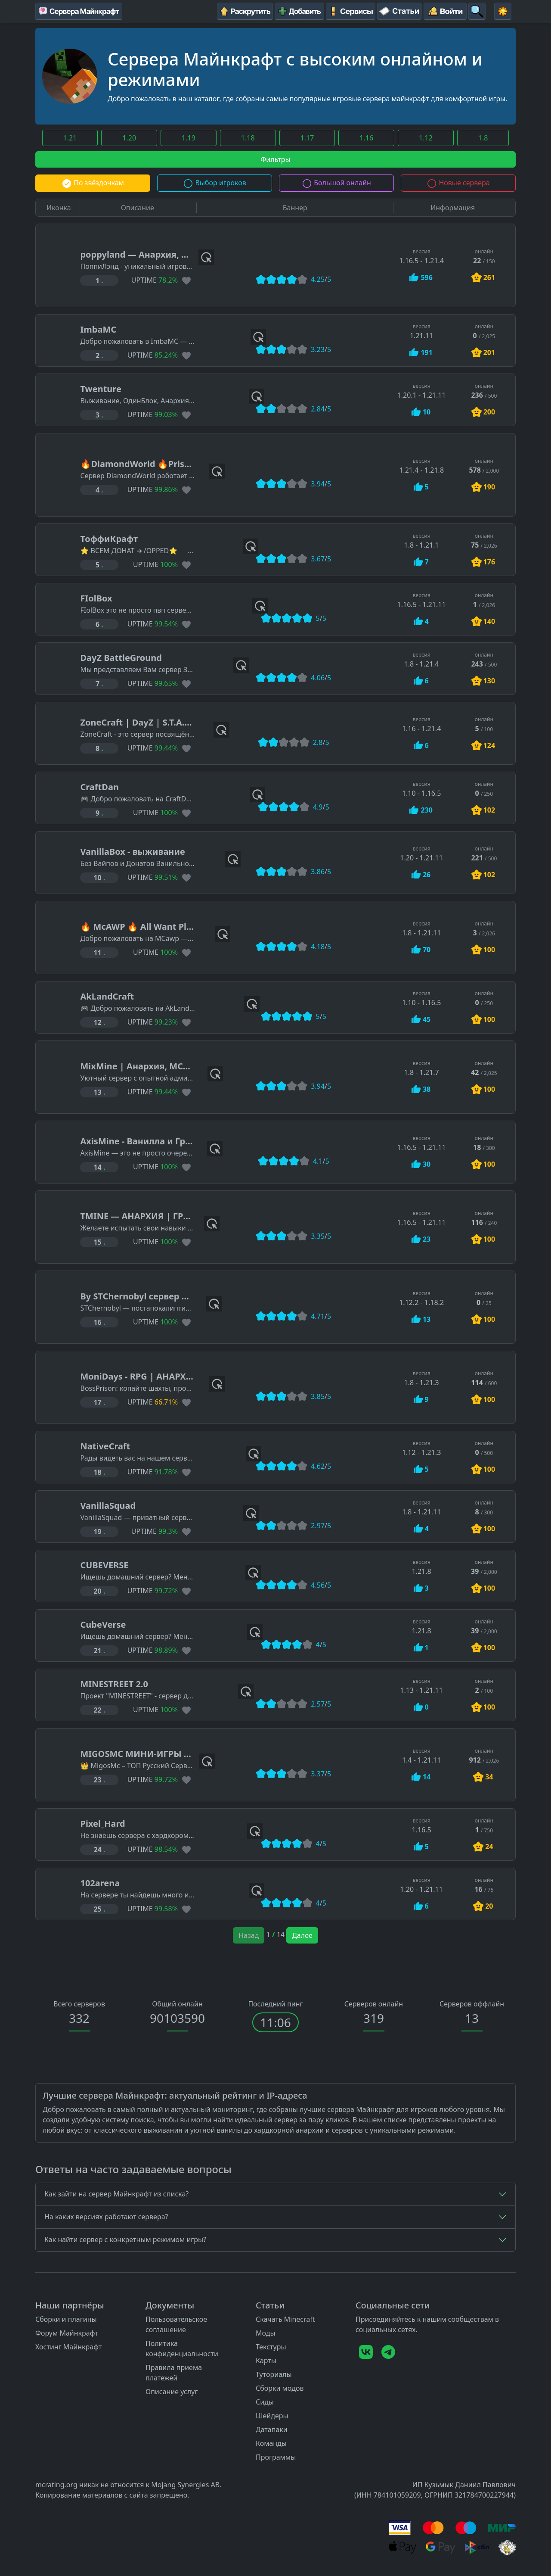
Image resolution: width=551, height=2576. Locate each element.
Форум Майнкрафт (66, 2333)
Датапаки (272, 2429)
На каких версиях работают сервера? (106, 2216)
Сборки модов (280, 2388)
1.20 (129, 138)
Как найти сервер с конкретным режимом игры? (125, 2239)
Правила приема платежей (173, 2373)
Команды (271, 2443)
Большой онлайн (336, 182)
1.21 (70, 138)
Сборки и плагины (66, 2319)
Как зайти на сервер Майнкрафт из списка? (116, 2194)
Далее (302, 1935)
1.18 (248, 138)
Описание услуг (171, 2391)
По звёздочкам (93, 182)
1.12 (426, 138)
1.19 (188, 138)
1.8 (483, 138)
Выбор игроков (214, 182)
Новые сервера (458, 182)
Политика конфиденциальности (181, 2348)
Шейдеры (272, 2415)
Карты (266, 2360)
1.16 (366, 138)
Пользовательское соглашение (176, 2324)
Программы (276, 2457)
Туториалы (274, 2374)
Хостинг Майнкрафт (68, 2347)
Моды (266, 2333)
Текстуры (271, 2347)
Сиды (265, 2402)
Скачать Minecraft (285, 2319)
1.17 (307, 138)
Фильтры (275, 159)
